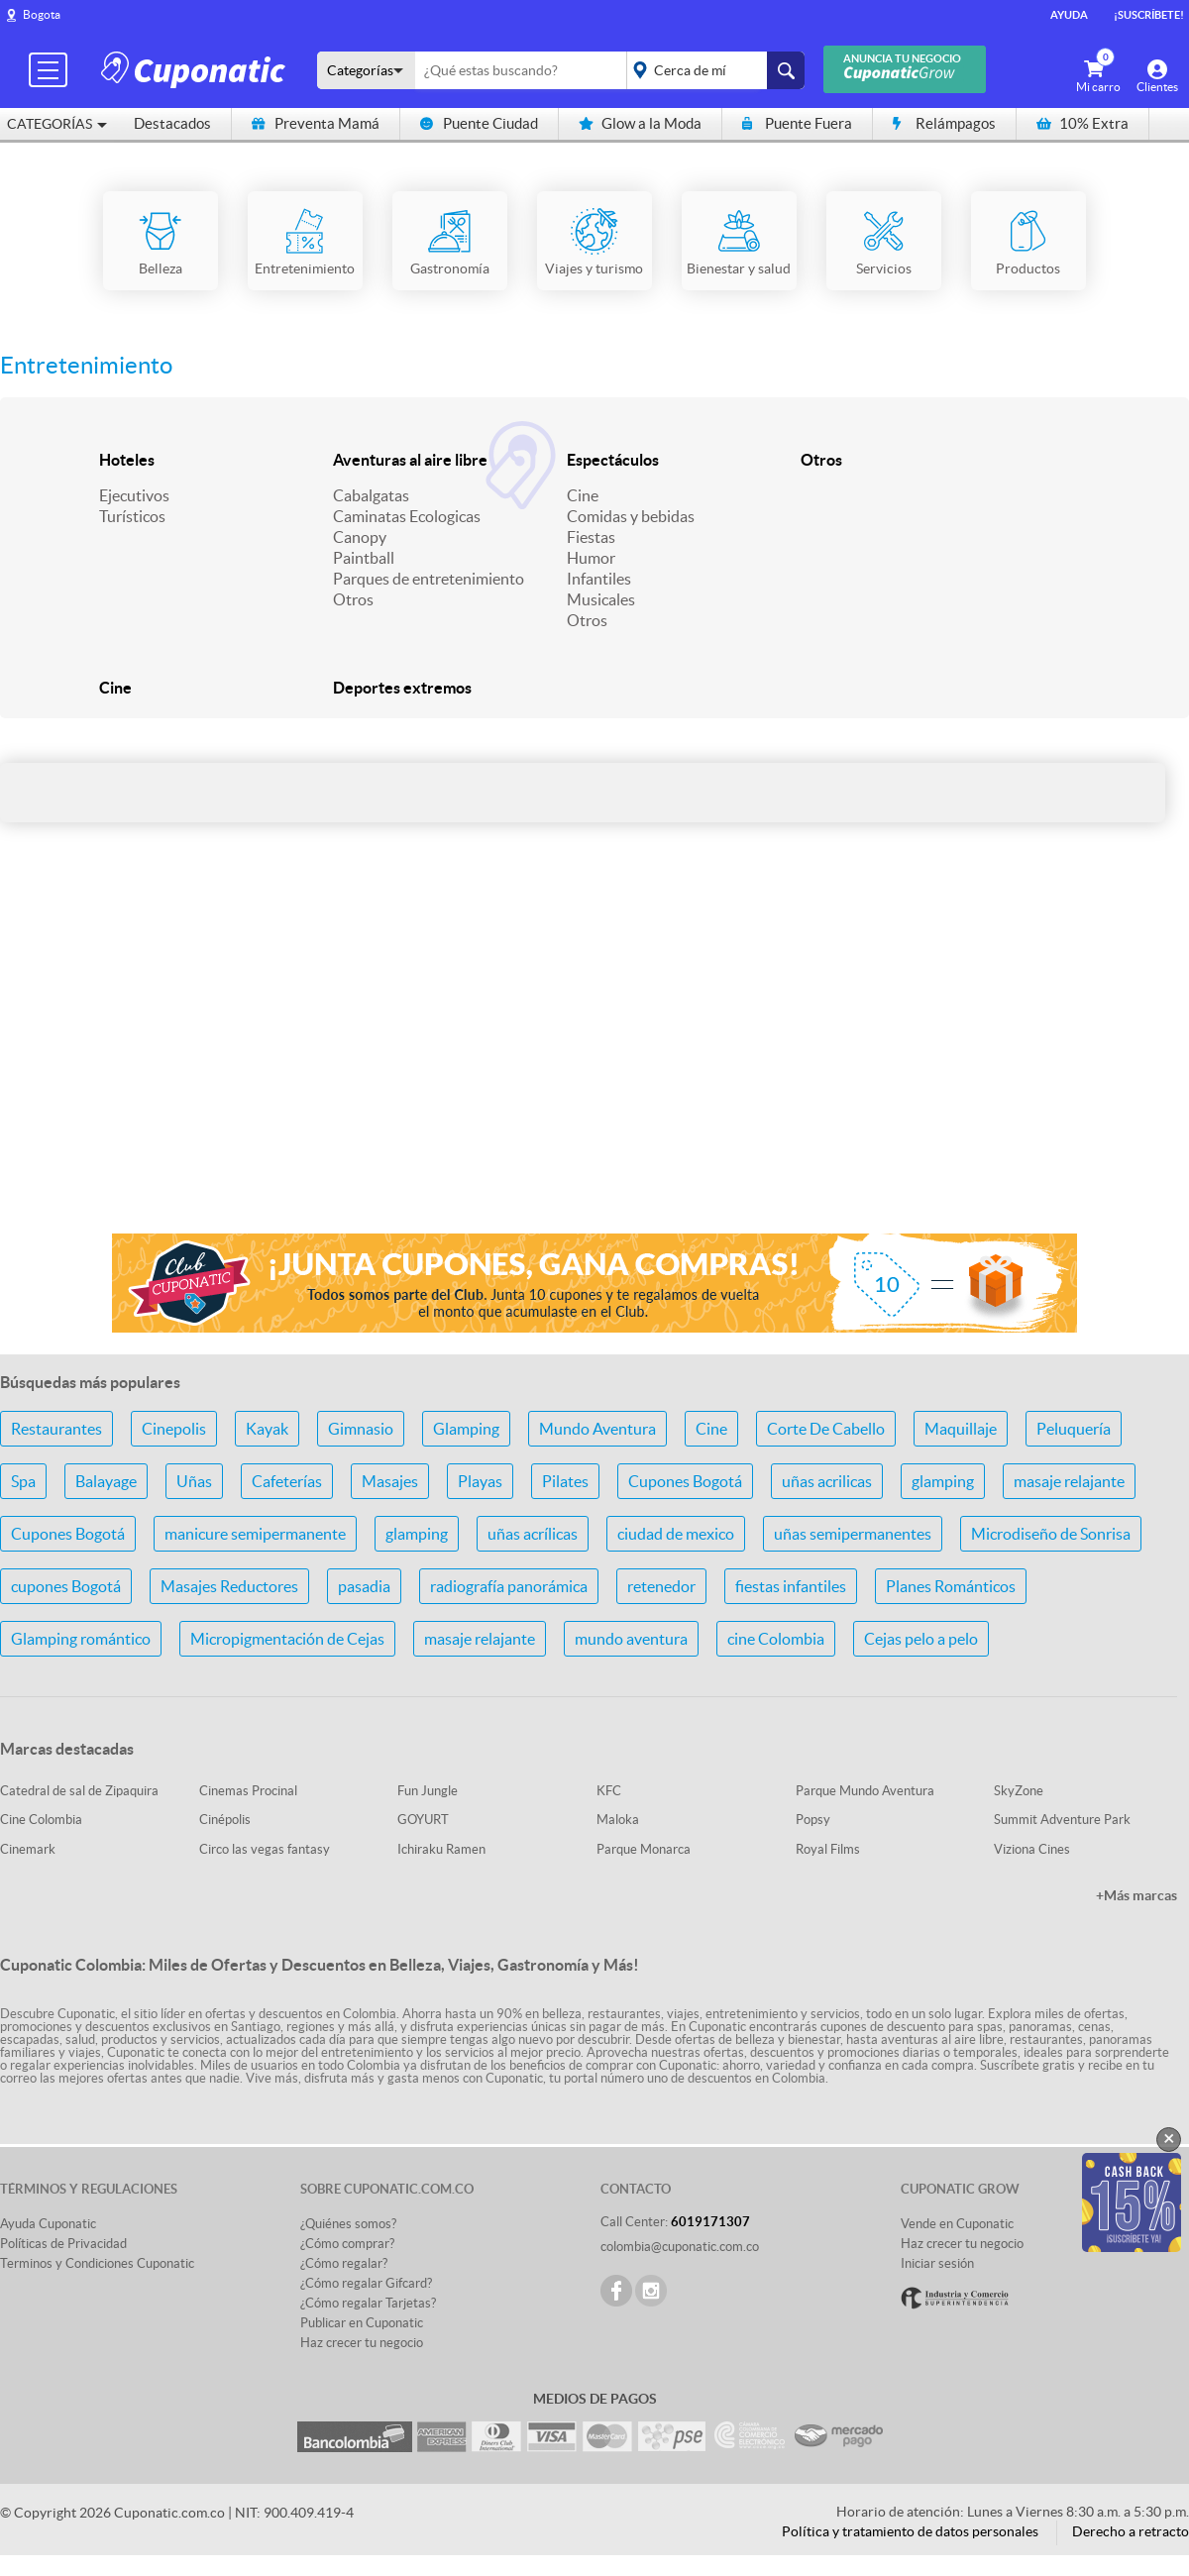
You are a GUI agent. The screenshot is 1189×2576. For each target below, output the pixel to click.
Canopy (359, 537)
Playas (480, 1481)
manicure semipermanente (255, 1534)
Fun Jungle (427, 1790)
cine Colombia (775, 1639)
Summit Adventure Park (1062, 1819)
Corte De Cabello (826, 1429)
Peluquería (1073, 1429)
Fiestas (591, 537)
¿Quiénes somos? (348, 2223)
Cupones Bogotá (685, 1481)
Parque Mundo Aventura (865, 1790)
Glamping (466, 1429)
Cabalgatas (371, 495)
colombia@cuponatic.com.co (679, 2246)
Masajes (390, 1481)
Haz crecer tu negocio (361, 2342)
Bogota (41, 14)
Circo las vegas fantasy (264, 1849)
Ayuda (1069, 15)
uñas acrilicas (827, 1481)
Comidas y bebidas (631, 516)
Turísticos (132, 516)
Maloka (617, 1819)
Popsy (813, 1819)
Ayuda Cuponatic (48, 2223)
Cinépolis (225, 1819)
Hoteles (127, 460)
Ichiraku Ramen (441, 1849)
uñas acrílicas (532, 1534)
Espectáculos (613, 460)
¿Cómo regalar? (343, 2263)
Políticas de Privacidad (63, 2243)
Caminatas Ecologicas (407, 516)
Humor (591, 558)
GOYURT (423, 1819)
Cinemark (27, 1849)
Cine (582, 495)
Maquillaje (960, 1429)
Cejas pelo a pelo (921, 1639)
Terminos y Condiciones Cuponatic (97, 2263)
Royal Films (828, 1849)
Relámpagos (944, 123)
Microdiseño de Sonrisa (1051, 1534)
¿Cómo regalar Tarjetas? (368, 2303)
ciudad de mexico (675, 1534)
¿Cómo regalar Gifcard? (366, 2283)
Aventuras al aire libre (410, 460)
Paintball (363, 558)
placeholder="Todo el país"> (712, 70)
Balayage (106, 1481)
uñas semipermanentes (852, 1534)
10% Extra (1082, 123)
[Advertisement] (594, 1061)
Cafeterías (287, 1481)
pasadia (364, 1586)
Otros (353, 599)
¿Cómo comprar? (347, 2243)
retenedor (661, 1586)
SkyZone (1018, 1790)
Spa (23, 1481)
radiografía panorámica (509, 1586)
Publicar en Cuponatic (361, 2322)
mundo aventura (631, 1639)
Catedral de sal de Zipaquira (79, 1790)
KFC (608, 1790)
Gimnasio (360, 1429)
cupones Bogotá (66, 1586)
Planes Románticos (951, 1586)
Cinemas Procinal (248, 1790)
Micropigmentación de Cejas (287, 1639)
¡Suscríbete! (1149, 15)
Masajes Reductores (229, 1586)
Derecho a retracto (1130, 2531)
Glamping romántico (81, 1639)
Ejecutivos (134, 495)
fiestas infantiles (790, 1586)
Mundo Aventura (597, 1429)
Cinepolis (174, 1429)
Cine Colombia (41, 1819)
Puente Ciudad (479, 123)
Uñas (194, 1481)
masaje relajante (1069, 1481)
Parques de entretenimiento (428, 579)
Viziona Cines (1032, 1849)
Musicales (601, 599)
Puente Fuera (797, 123)
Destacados (172, 123)
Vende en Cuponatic (957, 2223)
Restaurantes (56, 1429)
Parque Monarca (643, 1849)
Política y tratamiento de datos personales (910, 2531)
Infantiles (599, 579)
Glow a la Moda (640, 123)
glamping (943, 1481)
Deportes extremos (402, 688)
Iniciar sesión (937, 2263)
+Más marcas (1136, 1895)
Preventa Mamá (315, 123)
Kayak (267, 1429)
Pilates (565, 1481)
